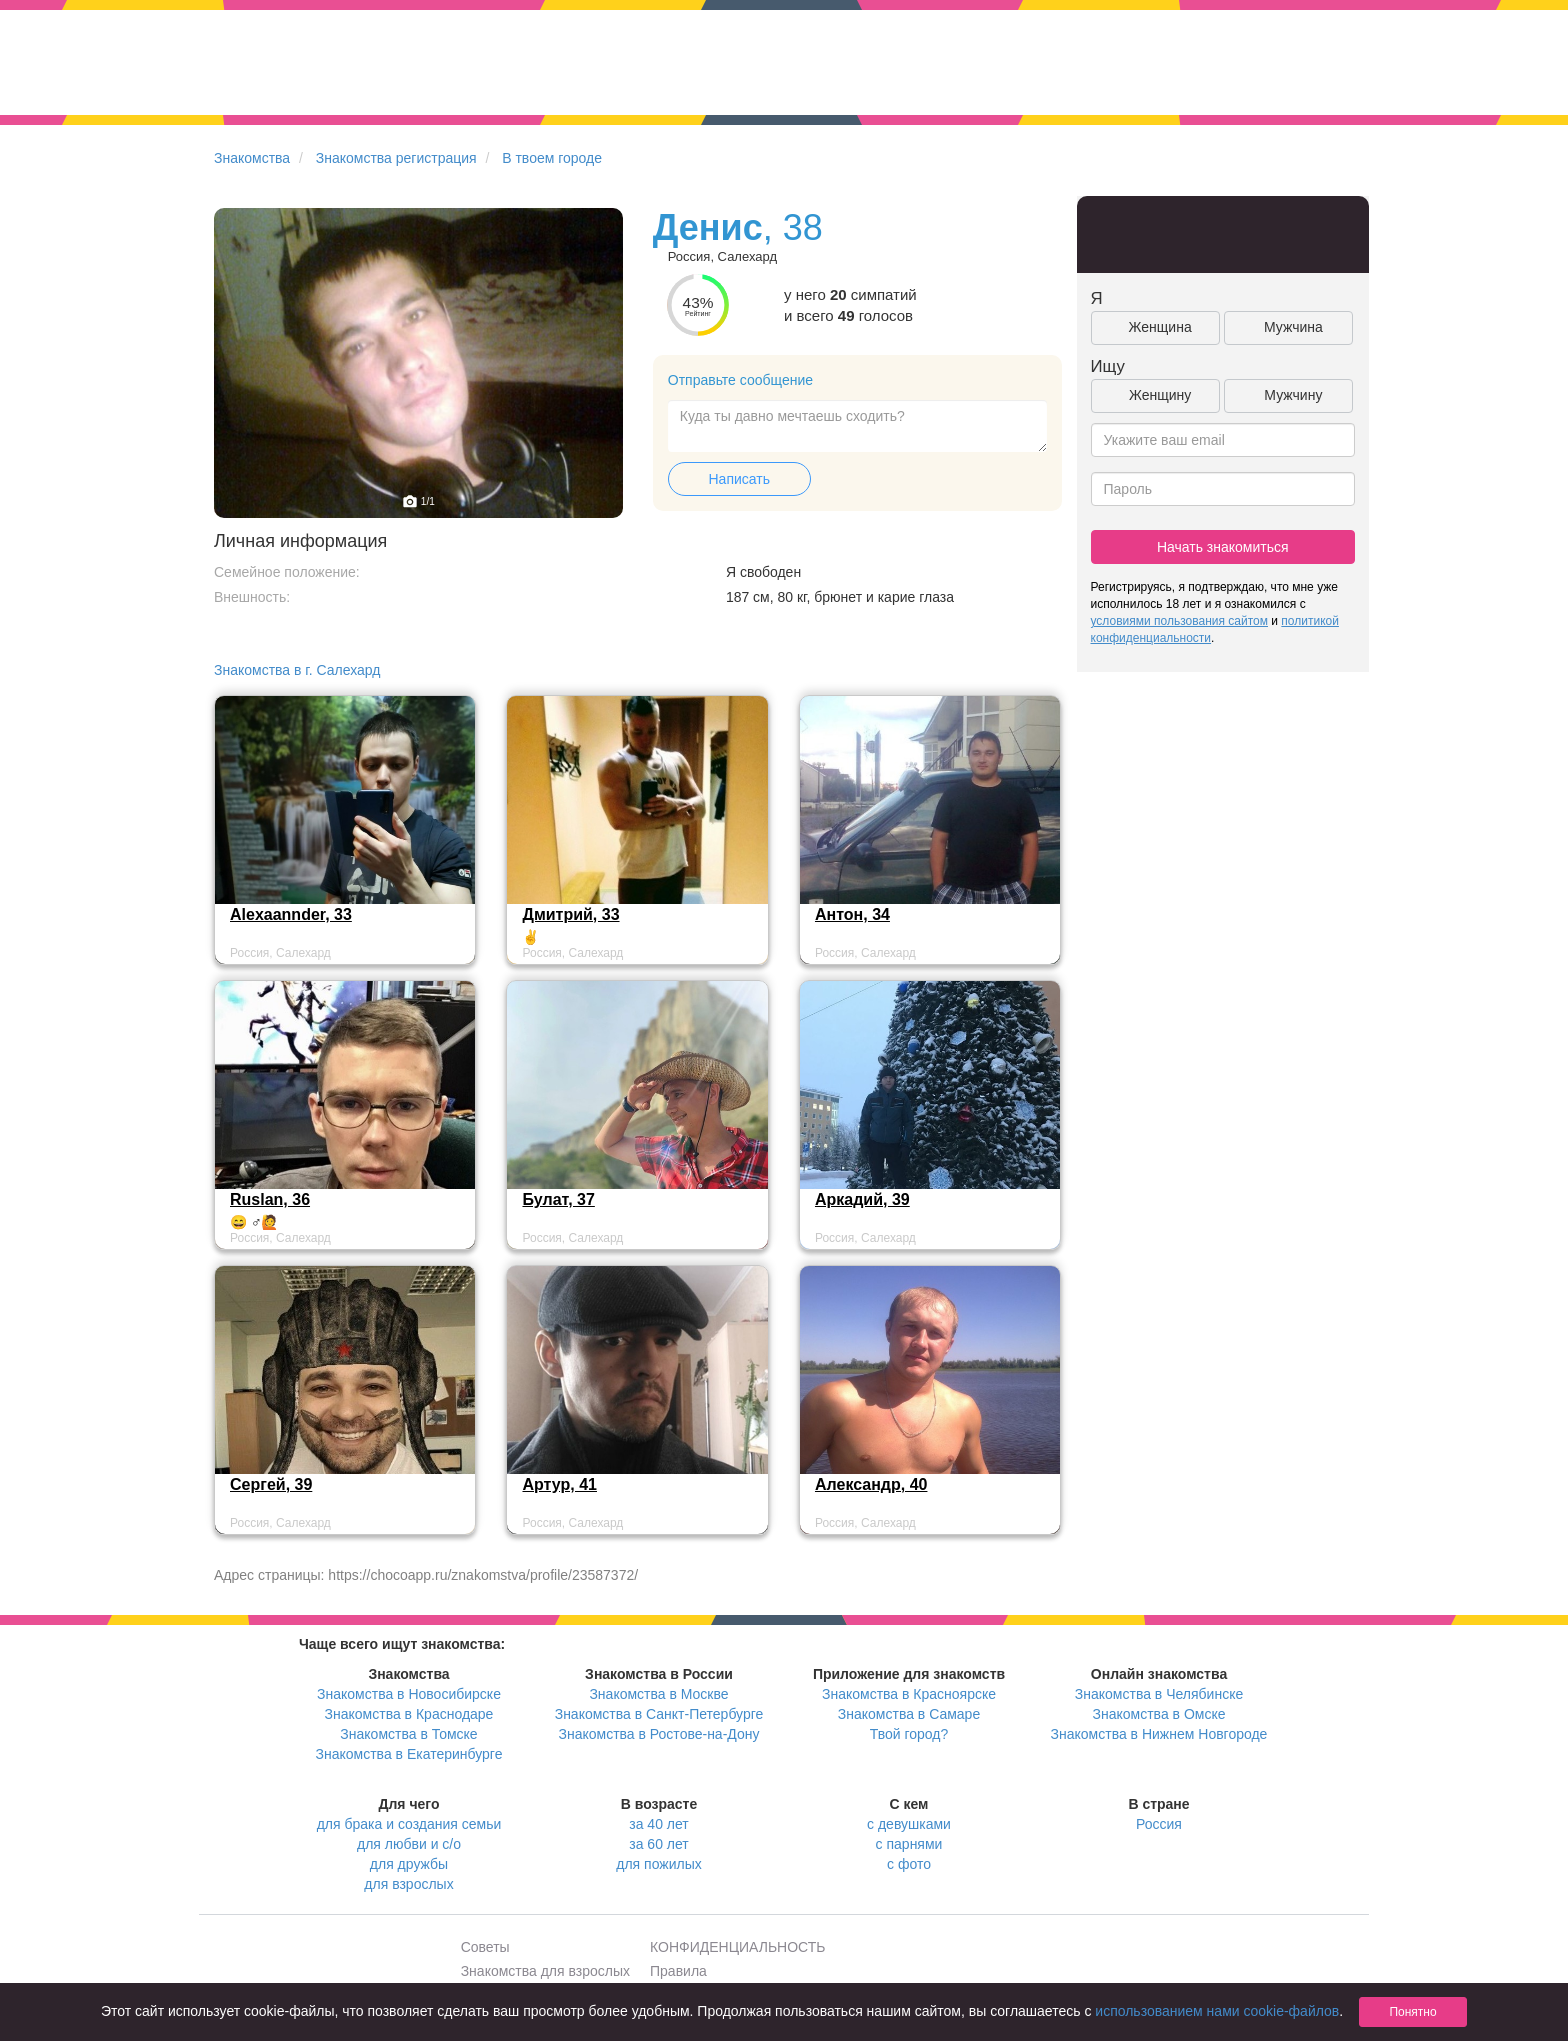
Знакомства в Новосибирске (409, 1694)
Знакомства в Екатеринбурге (409, 1754)
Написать (739, 479)
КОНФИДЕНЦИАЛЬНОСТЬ (737, 1947)
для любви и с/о (409, 1844)
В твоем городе (552, 158)
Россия (1159, 1824)
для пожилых (658, 1864)
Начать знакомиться (1223, 547)
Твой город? (909, 1734)
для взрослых (408, 1884)
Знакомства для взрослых (545, 1971)
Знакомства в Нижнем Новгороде (1159, 1734)
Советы (485, 1947)
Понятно (1412, 2012)
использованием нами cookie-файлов (1217, 2011)
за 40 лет (658, 1824)
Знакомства (252, 158)
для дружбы (409, 1864)
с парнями (909, 1844)
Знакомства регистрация (396, 158)
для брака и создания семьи (409, 1824)
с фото (909, 1864)
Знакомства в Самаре (909, 1714)
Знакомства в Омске (1159, 1714)
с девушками (909, 1824)
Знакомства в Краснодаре (409, 1714)
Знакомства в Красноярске (909, 1694)
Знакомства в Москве (658, 1694)
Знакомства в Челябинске (1159, 1694)
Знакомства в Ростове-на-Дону (659, 1734)
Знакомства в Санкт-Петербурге (659, 1714)
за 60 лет (658, 1844)
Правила (678, 1971)
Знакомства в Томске (408, 1734)
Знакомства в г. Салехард (297, 670)
